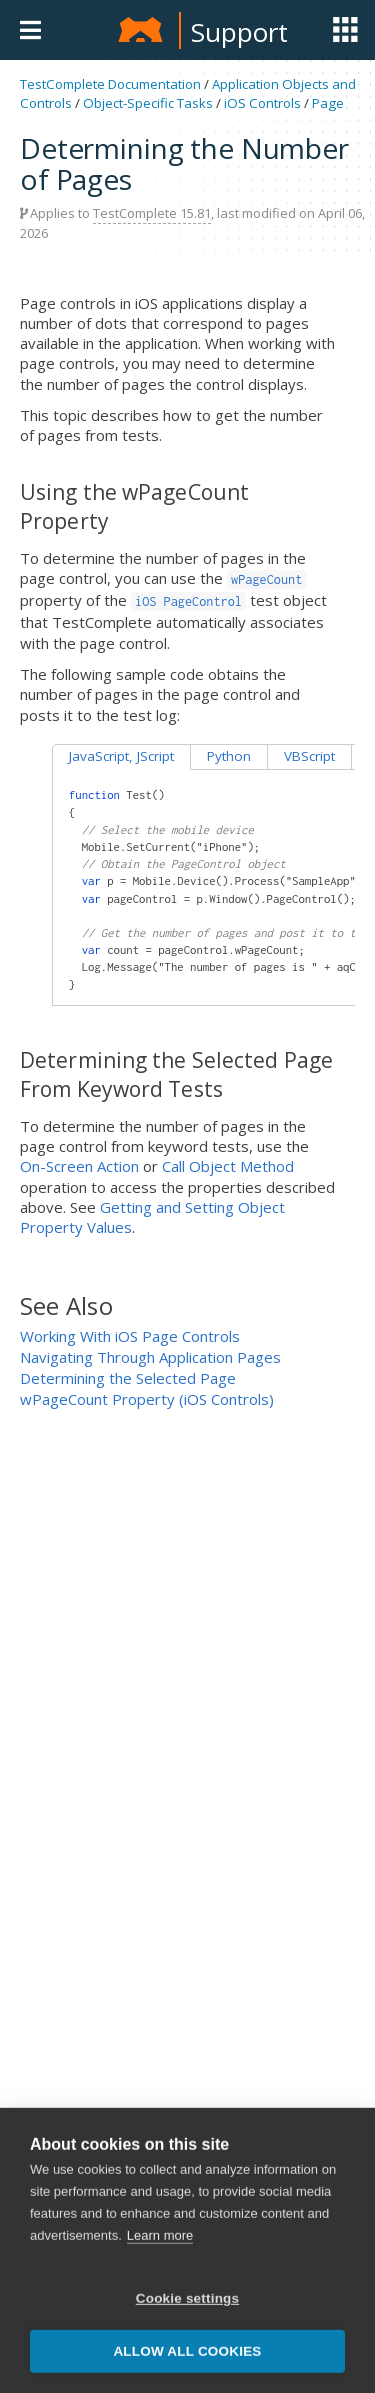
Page (328, 103)
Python (229, 756)
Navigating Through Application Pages (150, 1357)
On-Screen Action (79, 1166)
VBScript (309, 756)
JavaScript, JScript (121, 756)
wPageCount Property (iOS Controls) (147, 1399)
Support (239, 32)
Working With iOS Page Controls (130, 1336)
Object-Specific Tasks (148, 103)
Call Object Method (228, 1166)
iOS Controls (262, 103)
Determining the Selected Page (128, 1378)
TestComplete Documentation (110, 84)
